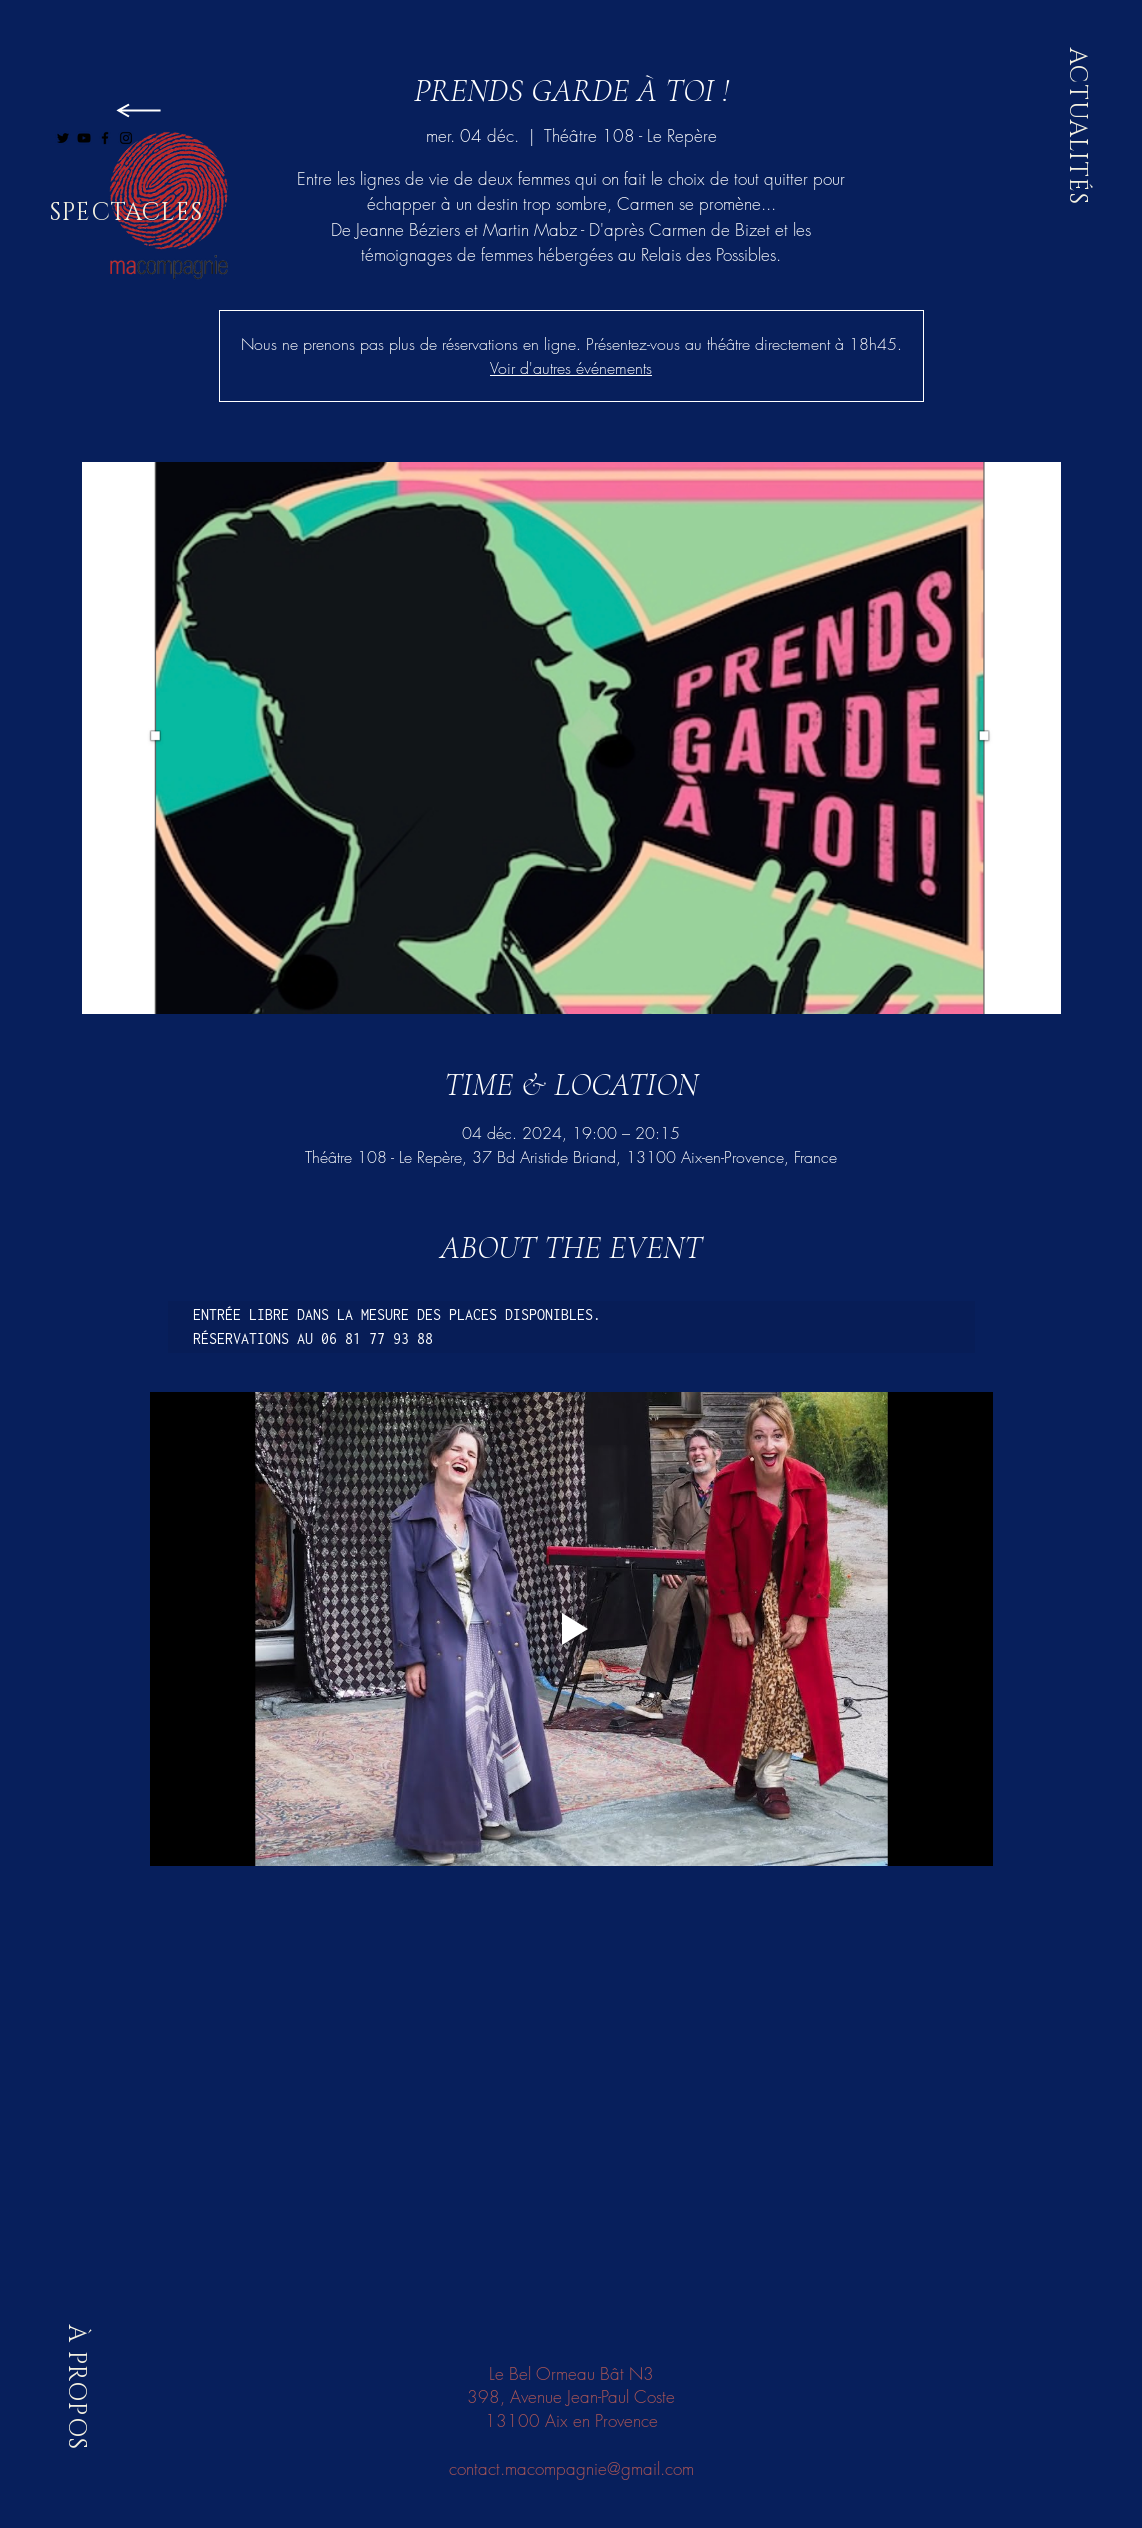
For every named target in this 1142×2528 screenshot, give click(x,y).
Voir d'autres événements (571, 368)
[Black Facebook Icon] (105, 138)
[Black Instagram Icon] (126, 138)
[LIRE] (136, 110)
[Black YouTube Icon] (84, 138)
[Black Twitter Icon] (63, 138)
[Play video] (571, 1629)
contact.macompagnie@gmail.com (571, 2468)
